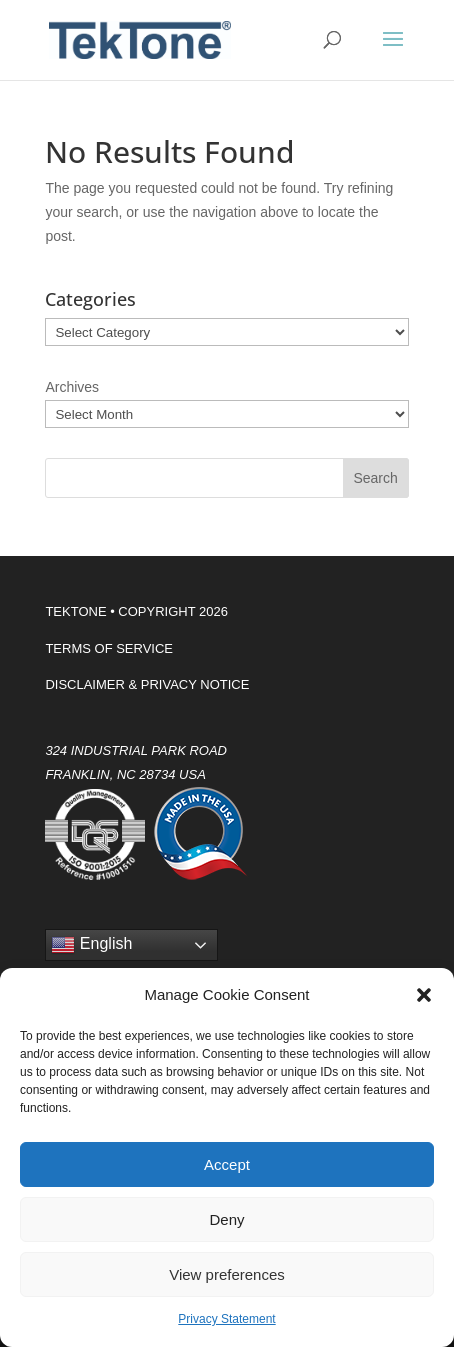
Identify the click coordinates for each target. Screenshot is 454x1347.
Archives (72, 387)
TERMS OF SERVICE (109, 648)
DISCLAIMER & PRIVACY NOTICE (147, 684)
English (91, 945)
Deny (226, 1219)
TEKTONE (75, 611)
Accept (227, 1164)
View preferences (227, 1274)
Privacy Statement (226, 1319)
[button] (424, 995)
